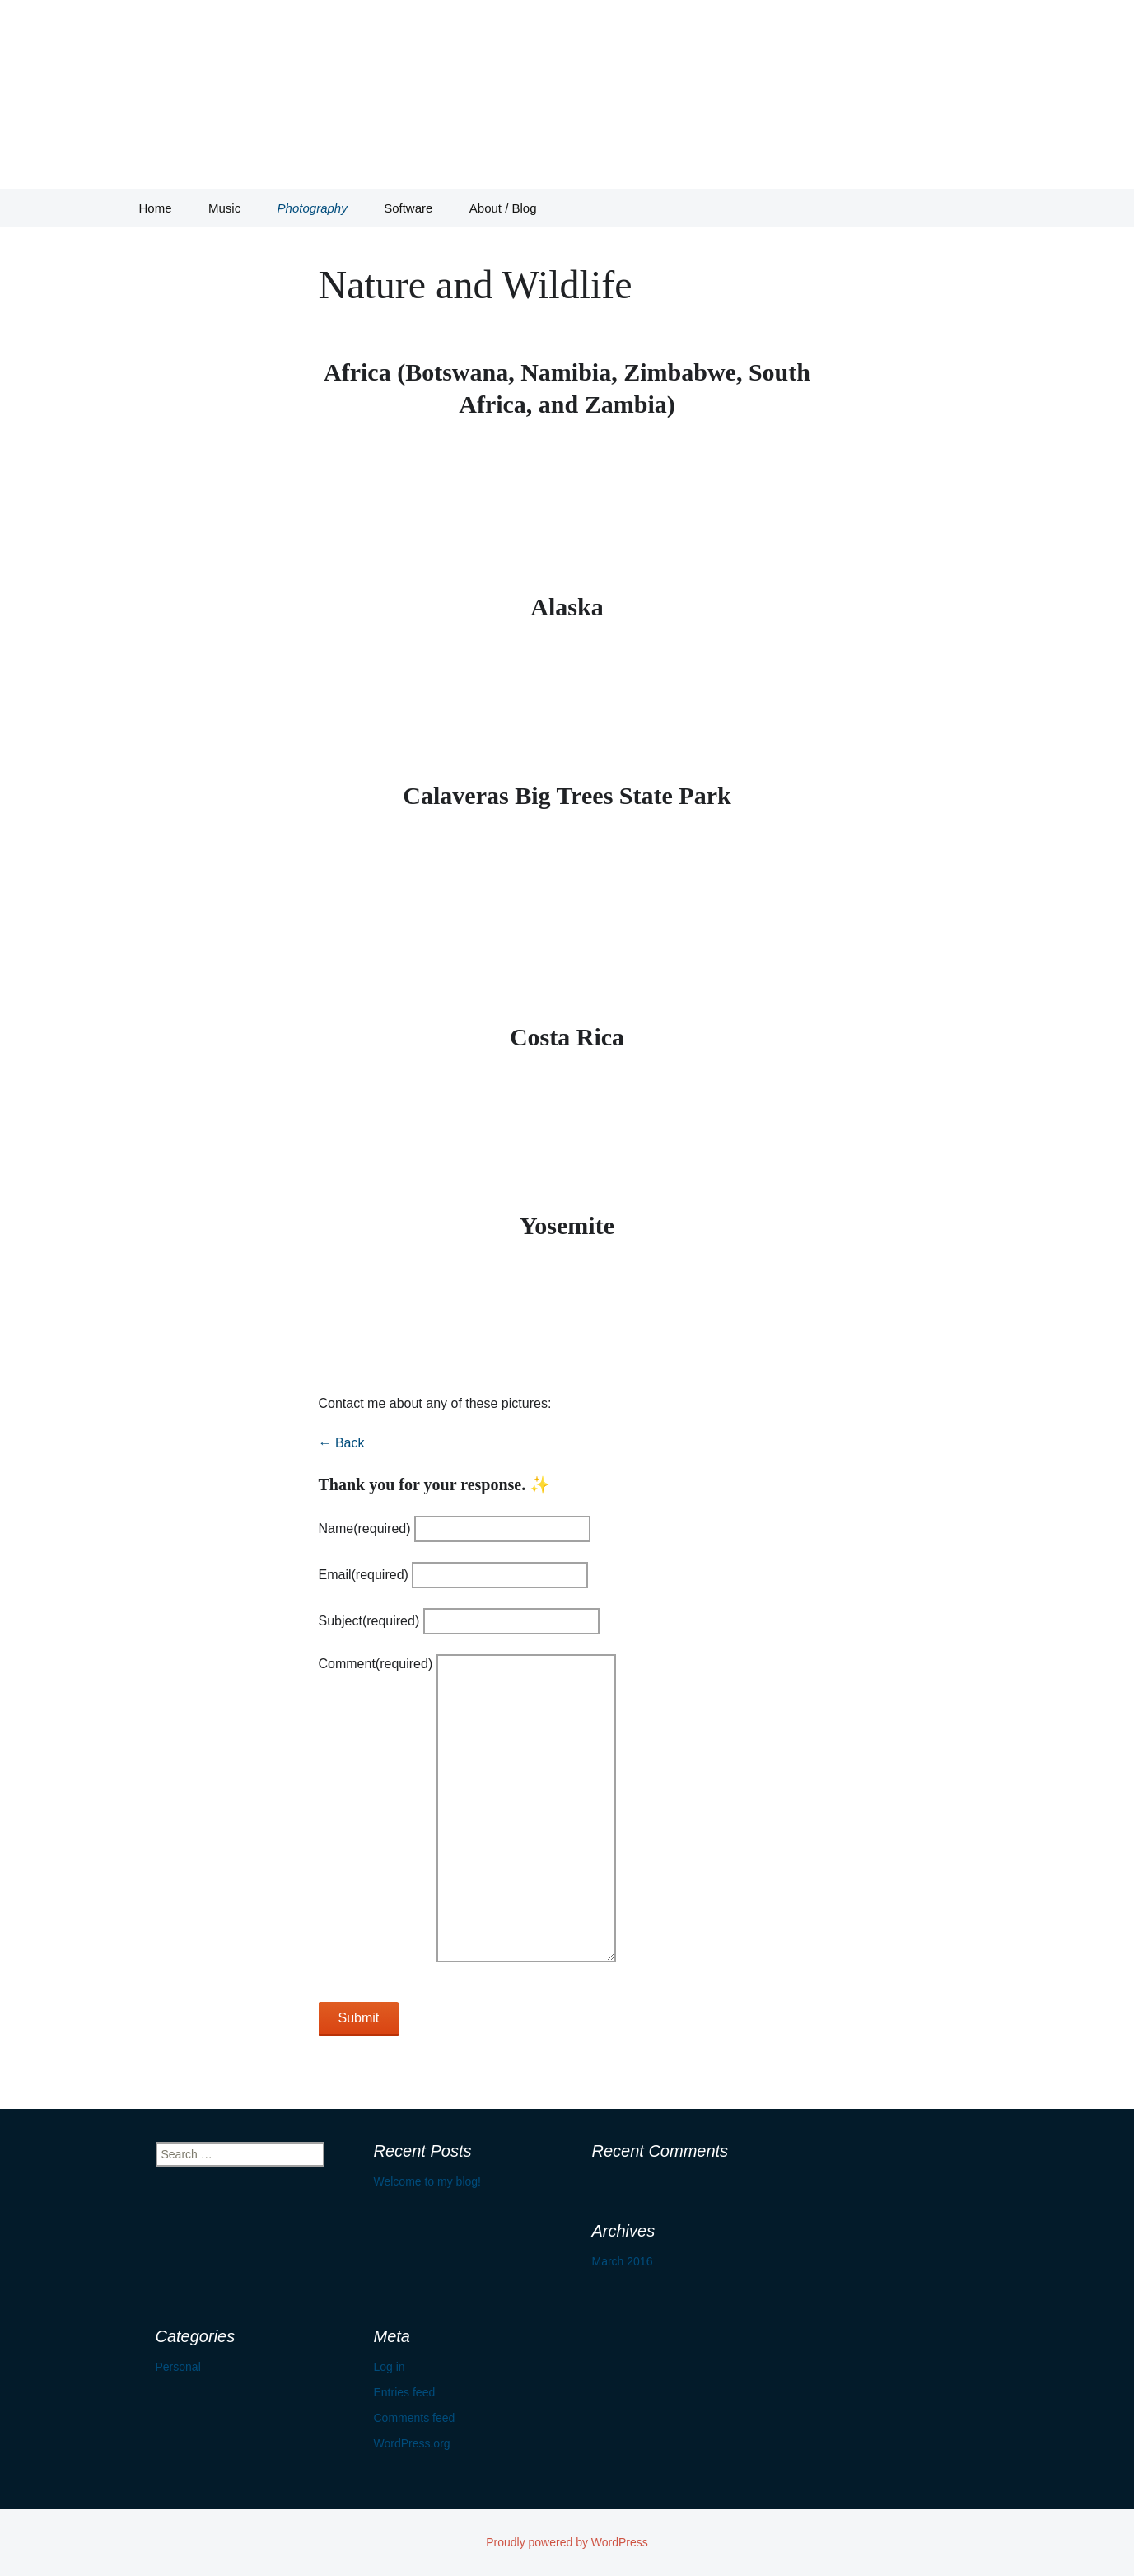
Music (224, 208)
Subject (369, 1621)
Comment (376, 1664)
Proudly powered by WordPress (567, 2542)
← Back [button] (342, 1443)
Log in (389, 2366)
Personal (178, 2366)
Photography (313, 208)
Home (155, 208)
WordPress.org (412, 2443)
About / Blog (503, 208)
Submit (359, 2018)
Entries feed (405, 2392)
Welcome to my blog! (427, 2181)
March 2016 (622, 2261)
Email (363, 1575)
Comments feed (414, 2417)
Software (408, 208)
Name (365, 1529)
